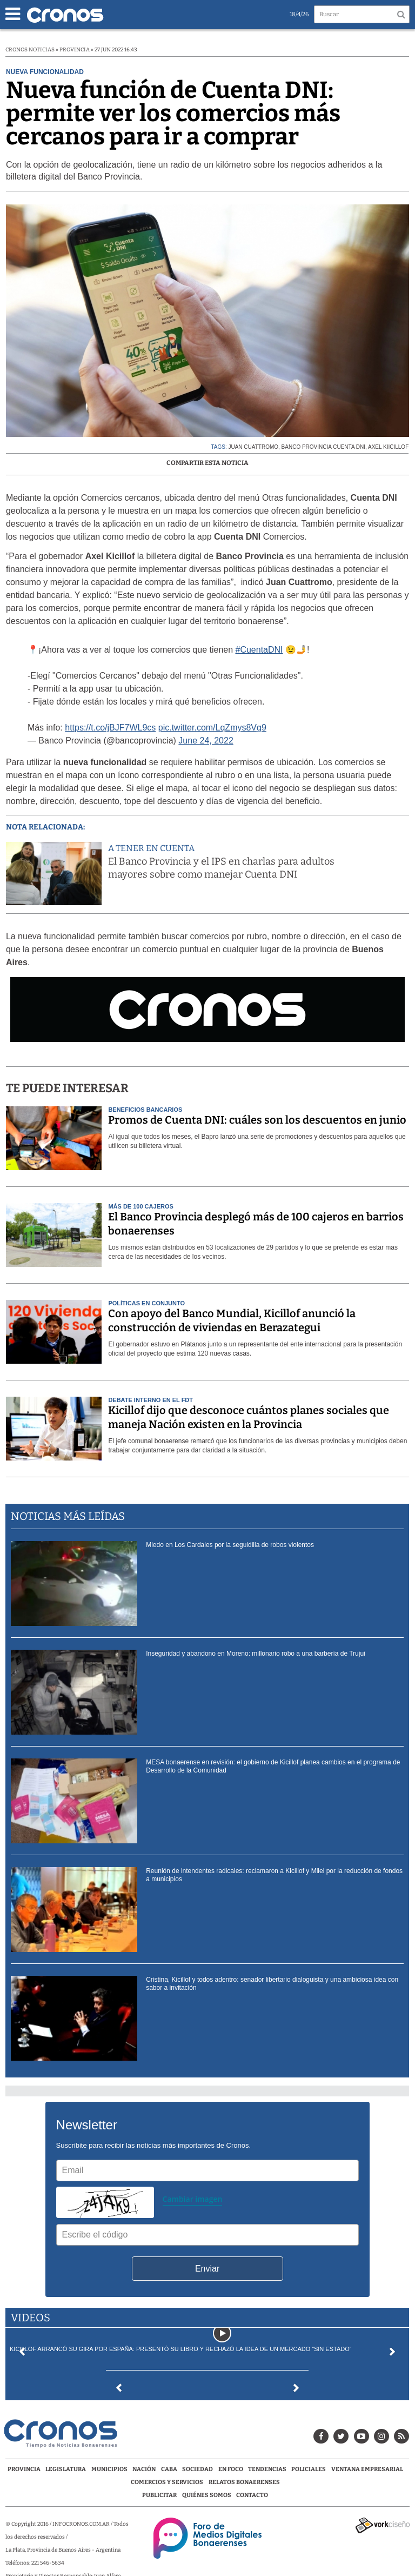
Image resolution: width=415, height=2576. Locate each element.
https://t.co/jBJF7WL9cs (110, 727)
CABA (169, 2469)
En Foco (230, 2469)
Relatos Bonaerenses (244, 2482)
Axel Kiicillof (388, 447)
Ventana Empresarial (367, 2469)
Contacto (252, 2495)
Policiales (308, 2469)
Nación (144, 2469)
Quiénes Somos (206, 2495)
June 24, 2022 (205, 740)
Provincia (24, 2469)
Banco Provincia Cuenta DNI (323, 447)
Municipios (109, 2469)
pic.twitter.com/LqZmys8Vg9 (212, 727)
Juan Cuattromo (253, 447)
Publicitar (159, 2495)
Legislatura (65, 2469)
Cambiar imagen (193, 2199)
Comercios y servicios (167, 2482)
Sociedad (197, 2469)
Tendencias (267, 2469)
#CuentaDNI (259, 649)
